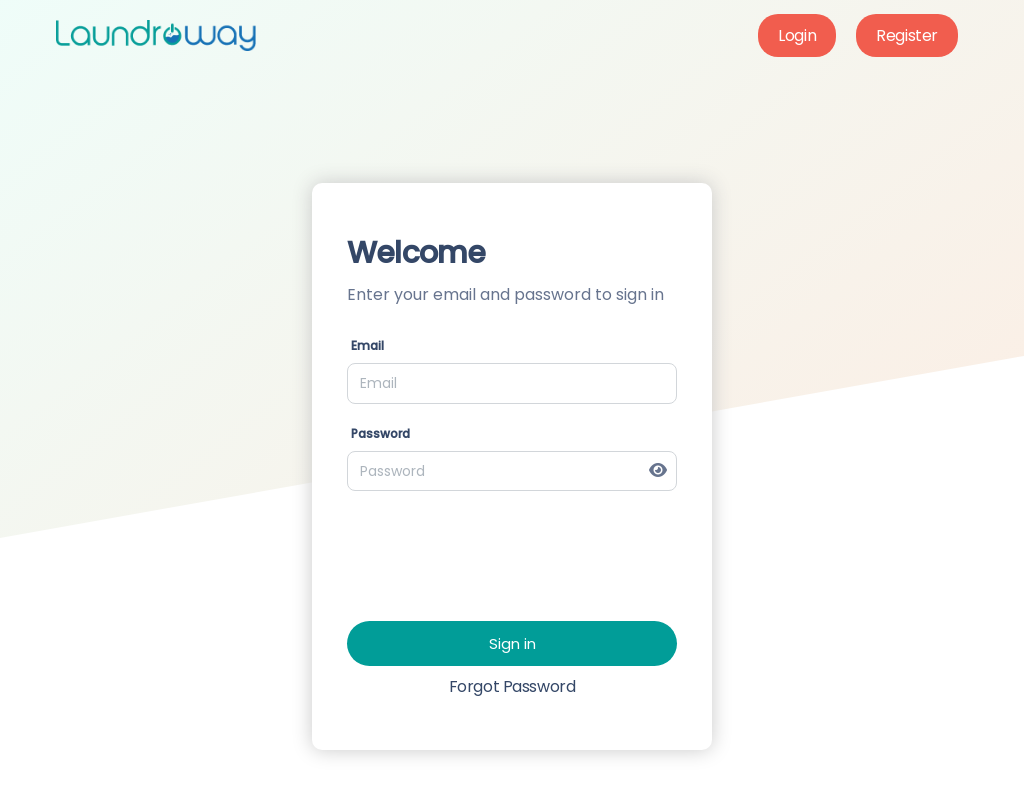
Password (380, 433)
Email (367, 345)
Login (797, 35)
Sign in (512, 643)
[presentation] (499, 546)
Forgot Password (512, 686)
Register (907, 35)
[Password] (512, 471)
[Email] (512, 383)
